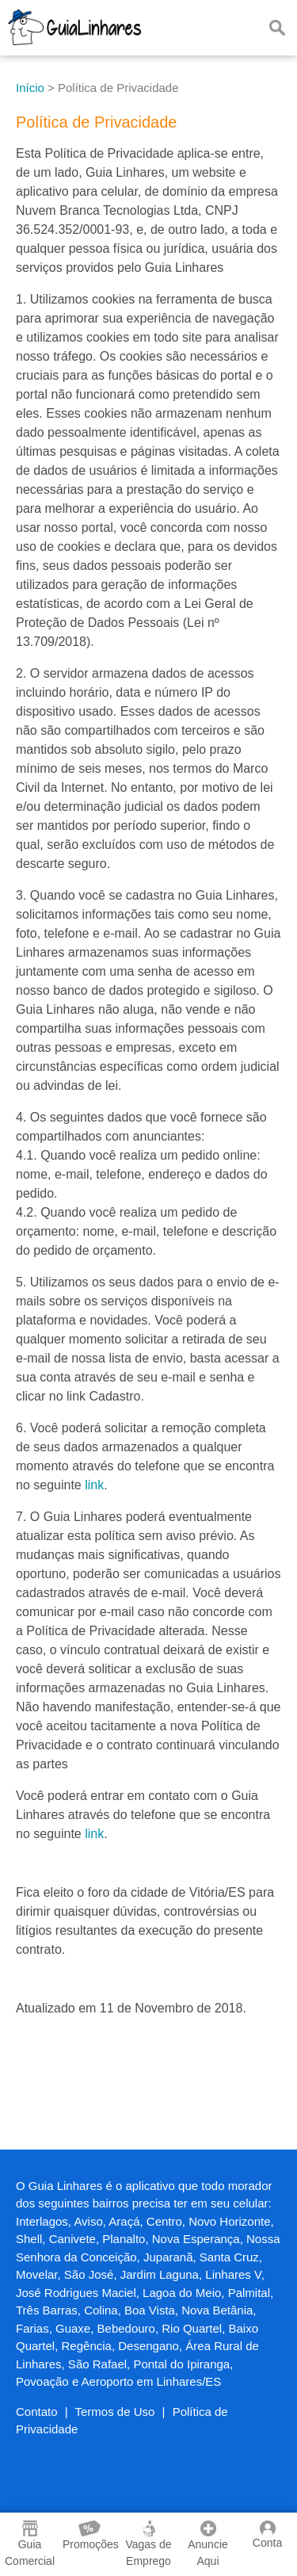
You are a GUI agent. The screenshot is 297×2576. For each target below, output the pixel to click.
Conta (267, 2535)
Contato (37, 2411)
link (94, 1485)
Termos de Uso (115, 2411)
